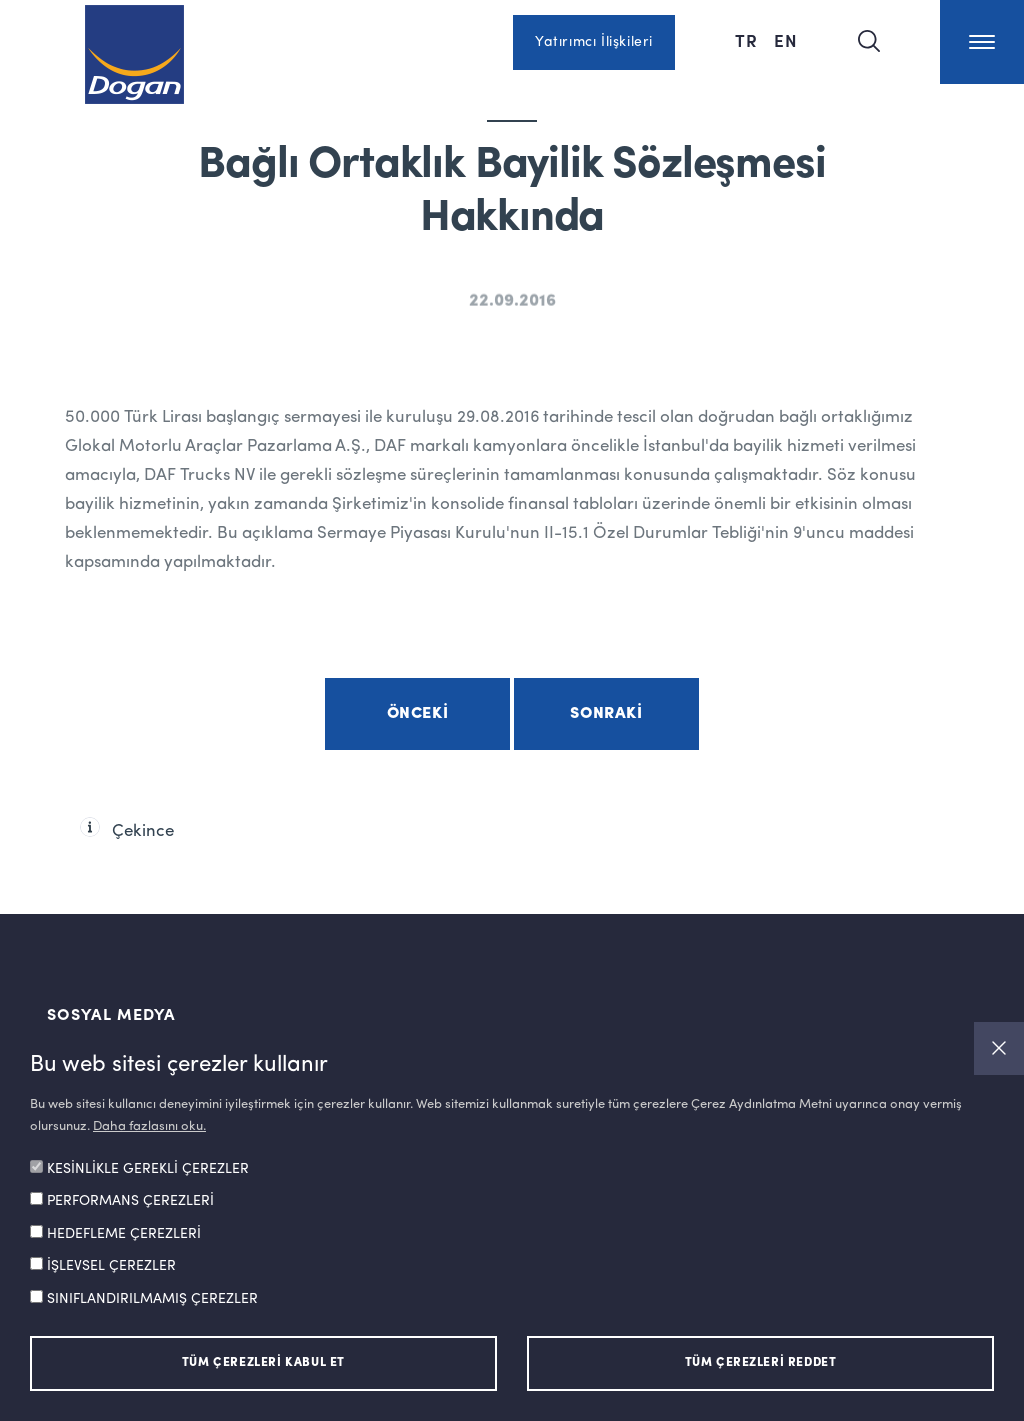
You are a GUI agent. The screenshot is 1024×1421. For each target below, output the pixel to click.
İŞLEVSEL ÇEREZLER (111, 1266)
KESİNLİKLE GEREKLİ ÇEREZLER (148, 1169)
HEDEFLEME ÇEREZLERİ (124, 1234)
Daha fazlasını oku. (149, 1126)
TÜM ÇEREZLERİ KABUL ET (263, 1363)
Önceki (418, 714)
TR (746, 40)
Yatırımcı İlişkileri (594, 42)
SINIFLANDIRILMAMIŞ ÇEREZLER (152, 1299)
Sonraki (606, 714)
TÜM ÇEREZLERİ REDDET (761, 1363)
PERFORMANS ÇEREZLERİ (130, 1201)
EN (786, 40)
